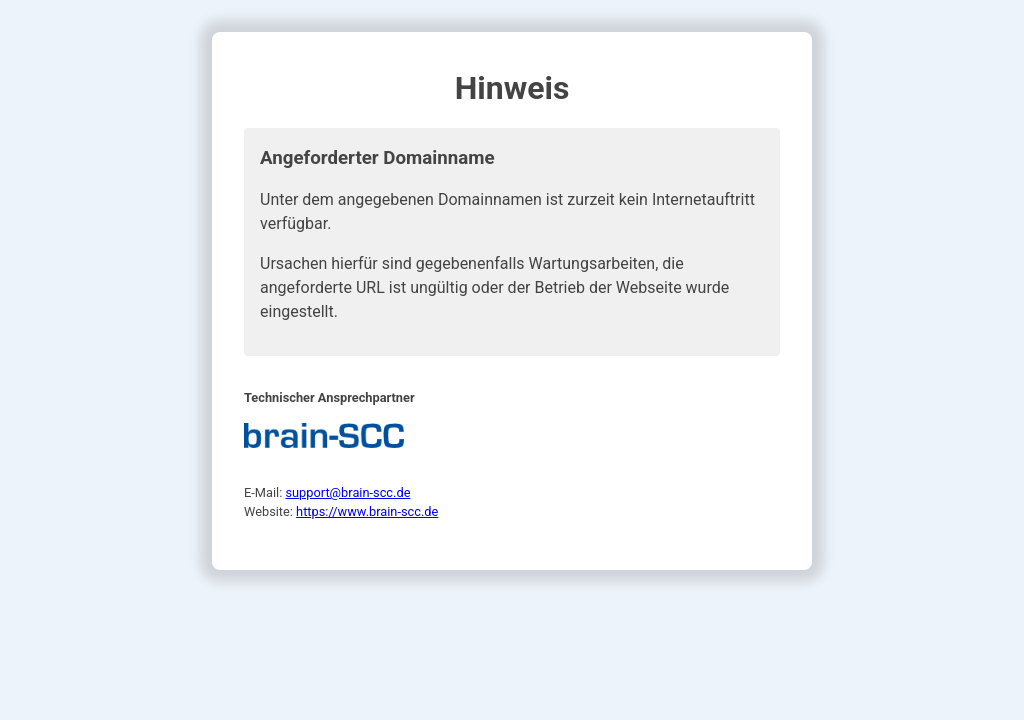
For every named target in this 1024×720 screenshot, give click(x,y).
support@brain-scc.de (347, 492)
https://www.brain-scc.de (367, 511)
